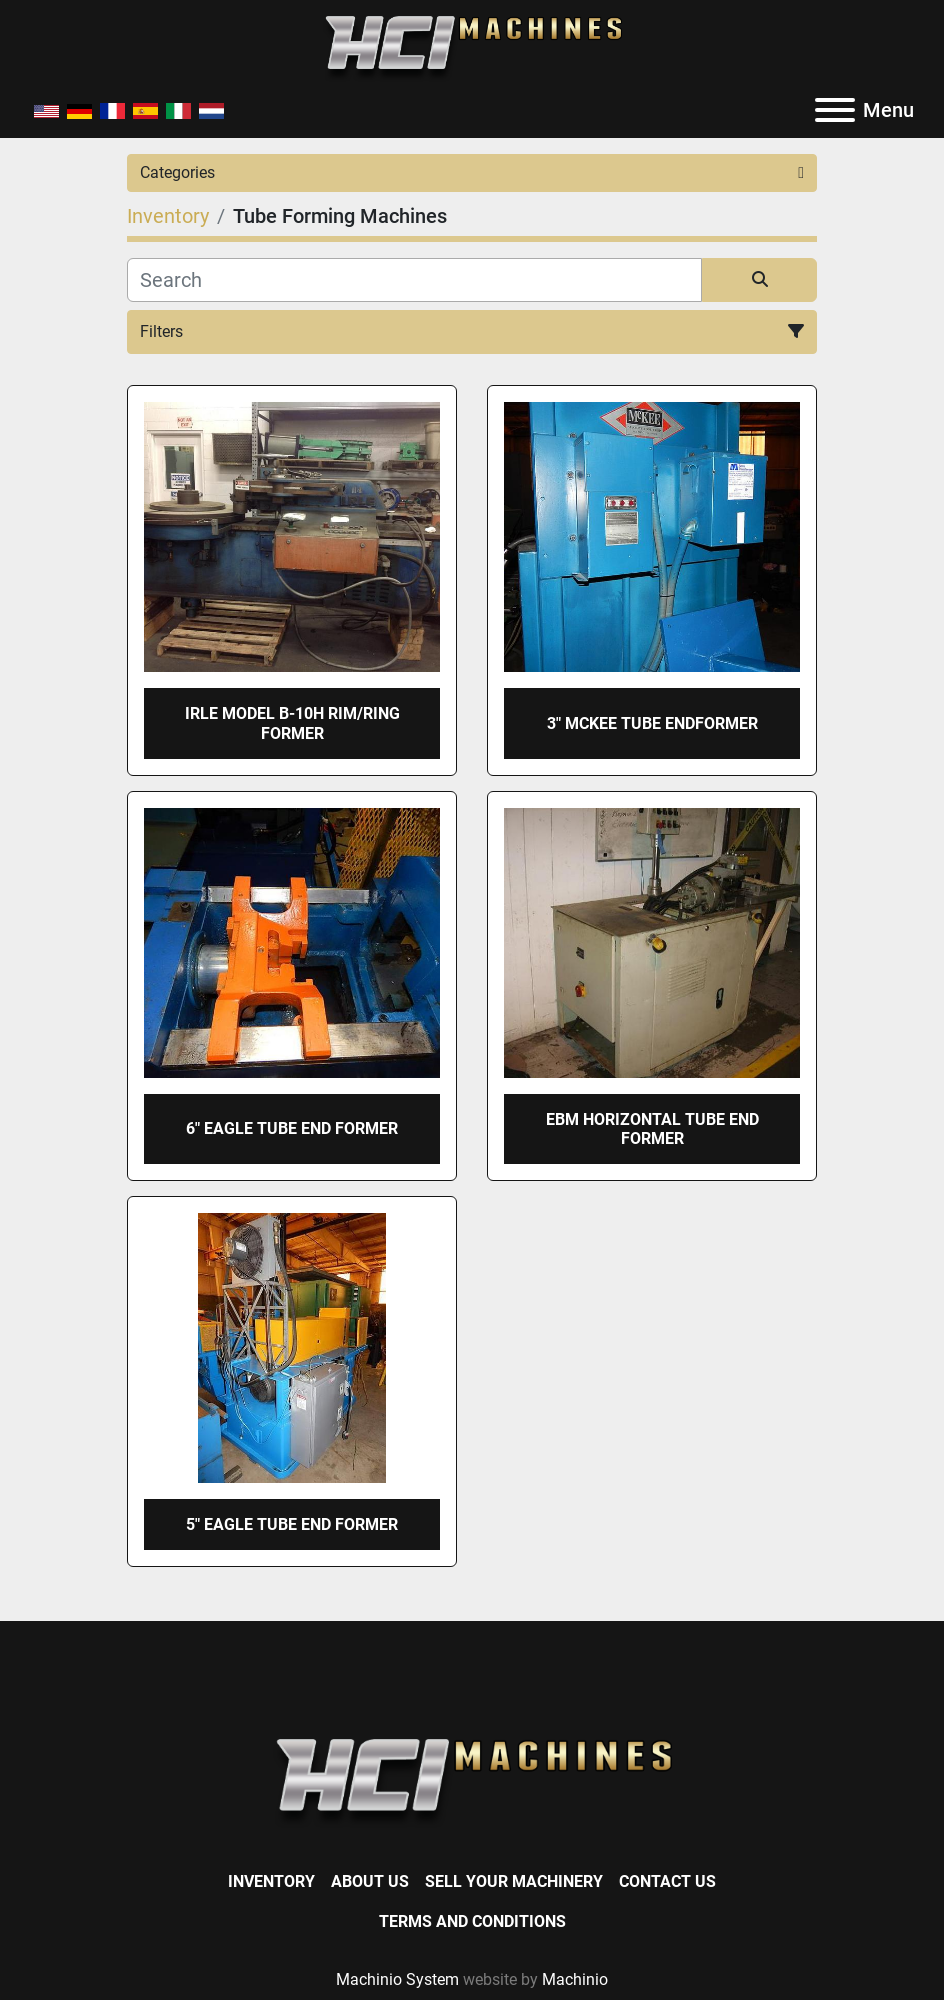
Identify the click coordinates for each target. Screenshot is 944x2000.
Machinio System (397, 1979)
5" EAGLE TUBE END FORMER (292, 1524)
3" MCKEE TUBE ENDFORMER (652, 723)
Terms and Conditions (472, 1921)
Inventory (271, 1881)
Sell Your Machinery (514, 1881)
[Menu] (835, 110)
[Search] (414, 280)
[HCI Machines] (472, 1782)
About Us (370, 1881)
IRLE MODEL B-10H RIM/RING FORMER (292, 723)
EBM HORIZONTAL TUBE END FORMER (652, 1129)
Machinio (575, 1979)
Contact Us (667, 1881)
